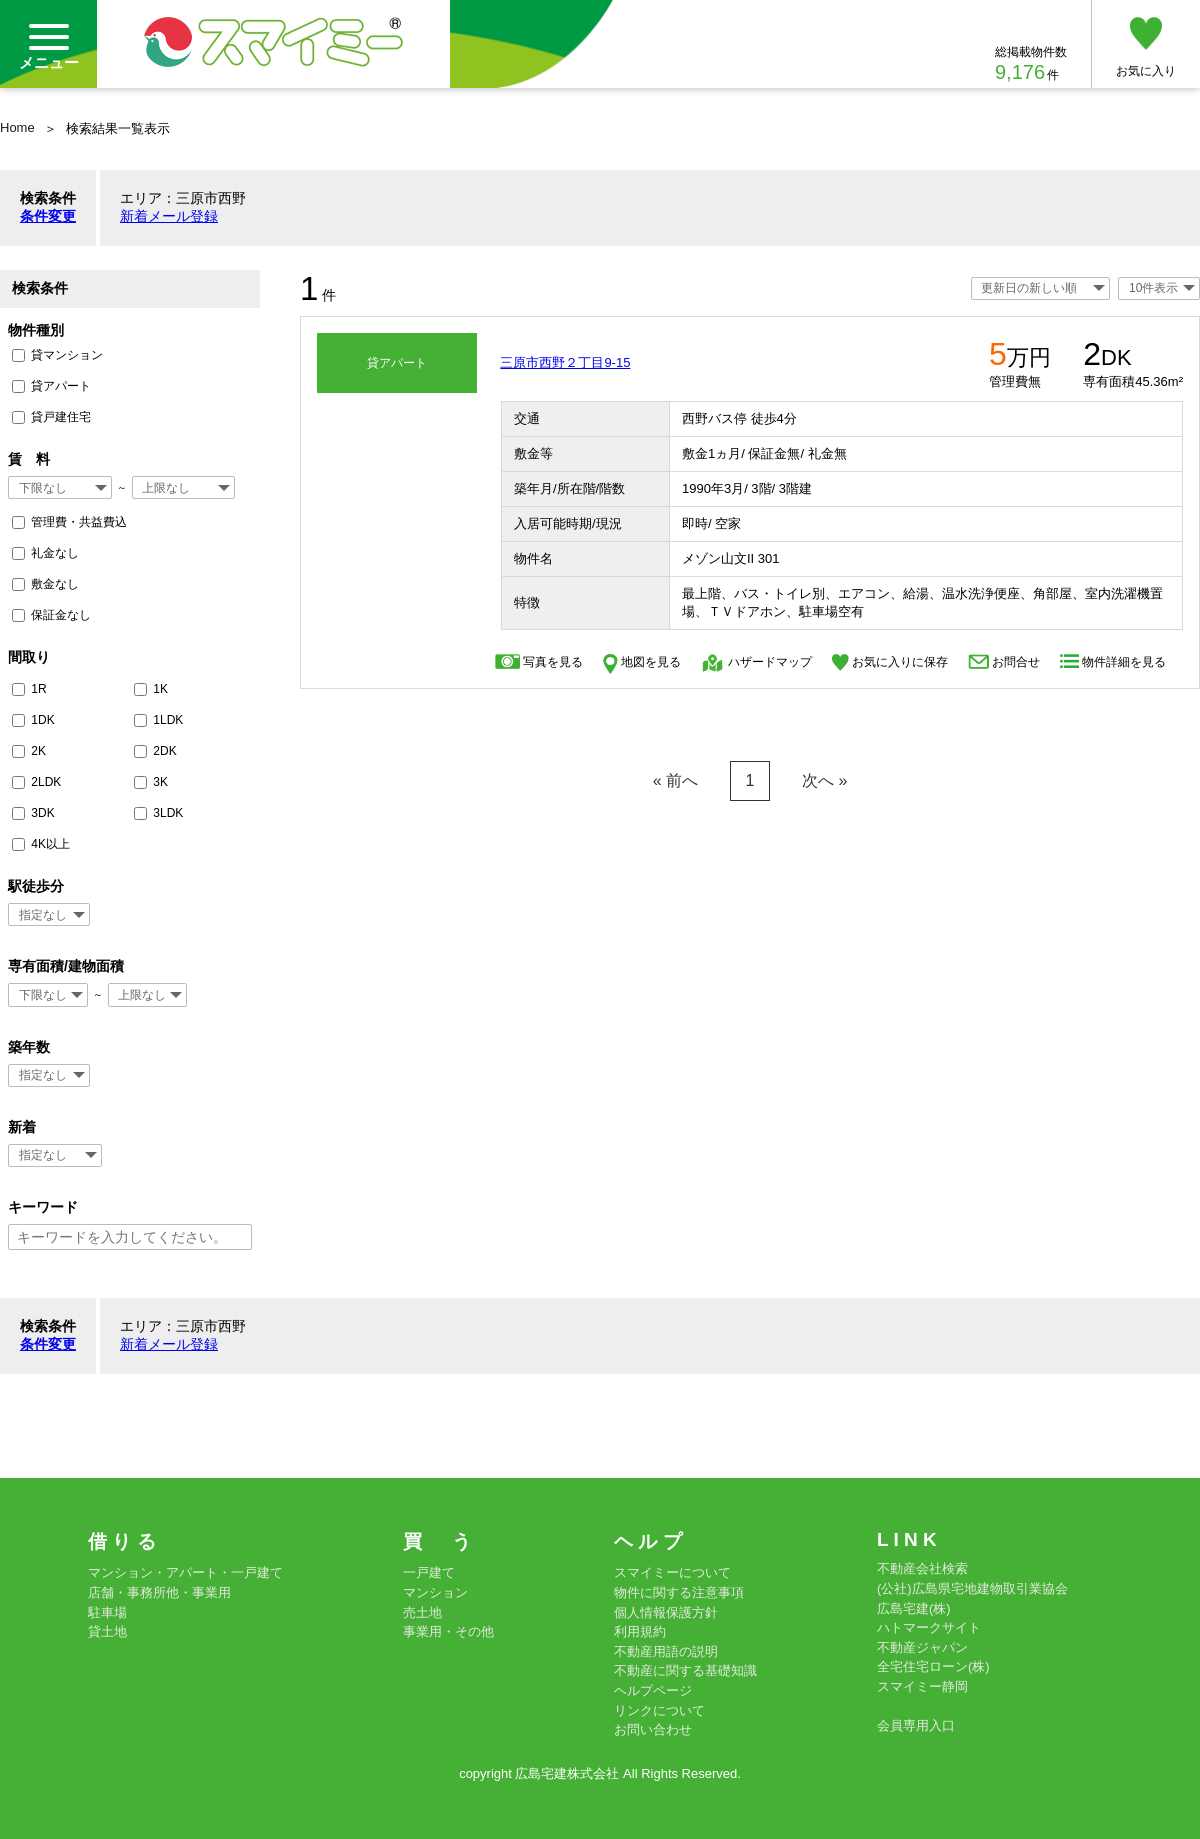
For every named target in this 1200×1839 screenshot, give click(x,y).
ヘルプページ (653, 1690)
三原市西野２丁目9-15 (565, 362)
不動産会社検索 (922, 1568)
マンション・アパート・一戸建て (185, 1572)
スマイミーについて (672, 1572)
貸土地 (107, 1631)
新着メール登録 (169, 216)
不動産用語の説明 (666, 1651)
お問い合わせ (653, 1729)
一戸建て (429, 1572)
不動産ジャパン (922, 1647)
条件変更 (48, 216)
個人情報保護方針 (666, 1612)
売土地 (422, 1612)
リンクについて (659, 1710)
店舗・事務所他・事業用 (159, 1592)
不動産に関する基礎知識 (685, 1670)
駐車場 (107, 1612)
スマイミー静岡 (922, 1686)
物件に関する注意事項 (679, 1592)
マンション (435, 1592)
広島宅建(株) (914, 1608)
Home (17, 127)
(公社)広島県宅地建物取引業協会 (972, 1588)
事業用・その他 (448, 1631)
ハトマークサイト (929, 1627)
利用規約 (640, 1631)
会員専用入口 (916, 1725)
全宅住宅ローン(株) (933, 1666)
